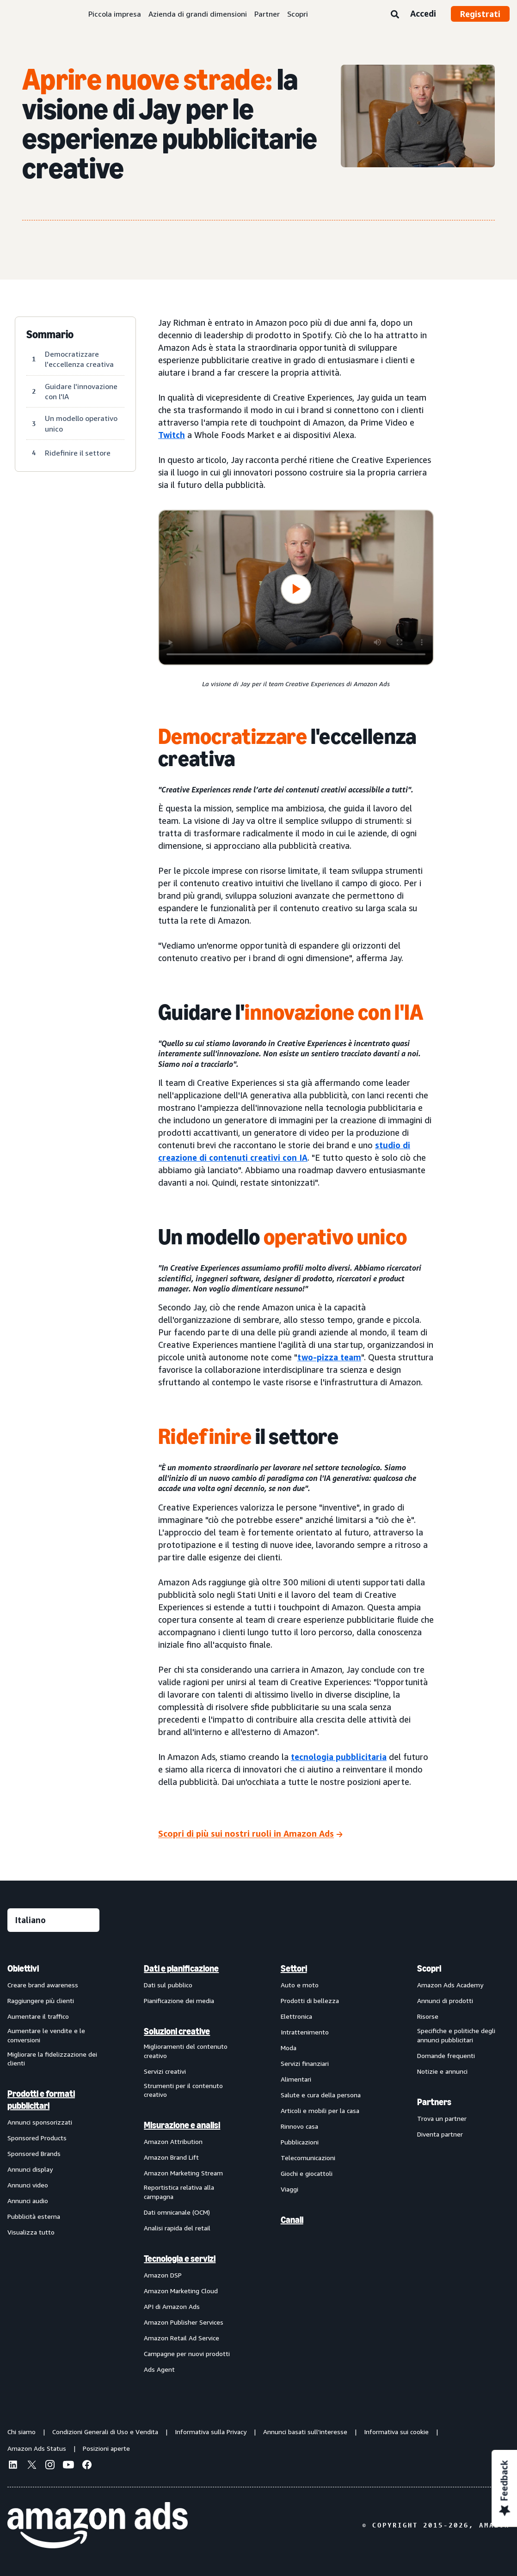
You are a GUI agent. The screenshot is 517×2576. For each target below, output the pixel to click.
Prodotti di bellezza (310, 2000)
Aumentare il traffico (38, 2016)
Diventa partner (440, 2134)
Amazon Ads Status (36, 2448)
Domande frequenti (446, 2055)
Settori (294, 1968)
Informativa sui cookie (396, 2432)
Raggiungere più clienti (40, 2000)
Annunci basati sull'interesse (305, 2432)
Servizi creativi (165, 2071)
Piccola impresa (114, 13)
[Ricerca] (395, 14)
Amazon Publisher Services (183, 2322)
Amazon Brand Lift (171, 2157)
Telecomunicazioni (308, 2158)
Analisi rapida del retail (177, 2228)
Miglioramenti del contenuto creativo (186, 2050)
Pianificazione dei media (179, 2000)
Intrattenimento (305, 2032)
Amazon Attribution (173, 2141)
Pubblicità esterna (33, 2216)
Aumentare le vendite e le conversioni (46, 2035)
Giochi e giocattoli (306, 2173)
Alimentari (296, 2079)
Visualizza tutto (31, 2232)
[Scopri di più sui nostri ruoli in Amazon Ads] (250, 1834)
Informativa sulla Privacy (210, 2432)
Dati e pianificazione (181, 1968)
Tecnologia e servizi (179, 2258)
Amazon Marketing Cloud (181, 2291)
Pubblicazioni (300, 2142)
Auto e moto (300, 1985)
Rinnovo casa (299, 2126)
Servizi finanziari (305, 2063)
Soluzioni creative (177, 2031)
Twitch (171, 435)
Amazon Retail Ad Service (181, 2338)
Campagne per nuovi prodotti (187, 2353)
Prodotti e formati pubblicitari (41, 2099)
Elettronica (296, 2016)
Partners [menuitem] (434, 2101)
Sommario (50, 334)
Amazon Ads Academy (450, 1985)
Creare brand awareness (42, 1985)
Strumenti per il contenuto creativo (183, 2090)
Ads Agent (159, 2369)
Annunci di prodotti (445, 2000)
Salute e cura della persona (321, 2095)
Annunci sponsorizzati (39, 2122)
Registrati (480, 14)
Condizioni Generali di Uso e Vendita (105, 2432)
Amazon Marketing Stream (183, 2173)
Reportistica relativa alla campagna (179, 2191)
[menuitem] (53, 2168)
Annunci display (30, 2169)
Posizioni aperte (106, 2448)
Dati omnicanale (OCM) (177, 2212)
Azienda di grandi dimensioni (197, 13)
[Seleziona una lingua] (53, 1920)
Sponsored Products (37, 2138)
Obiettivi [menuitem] (23, 1968)
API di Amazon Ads (172, 2306)
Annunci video (27, 2185)
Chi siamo (21, 2432)
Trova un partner (442, 2118)
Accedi (423, 13)
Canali (292, 2219)
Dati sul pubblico (168, 1985)
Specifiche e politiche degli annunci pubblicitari (456, 2035)
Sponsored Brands (34, 2153)
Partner (267, 13)
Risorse (427, 2016)
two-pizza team (329, 1357)
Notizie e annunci (442, 2071)
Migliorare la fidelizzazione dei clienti (52, 2058)
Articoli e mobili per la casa (320, 2110)
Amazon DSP (163, 2275)
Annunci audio (27, 2201)
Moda (288, 2048)
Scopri (297, 13)
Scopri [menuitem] (429, 1968)
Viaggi (289, 2189)
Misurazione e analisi (182, 2125)
